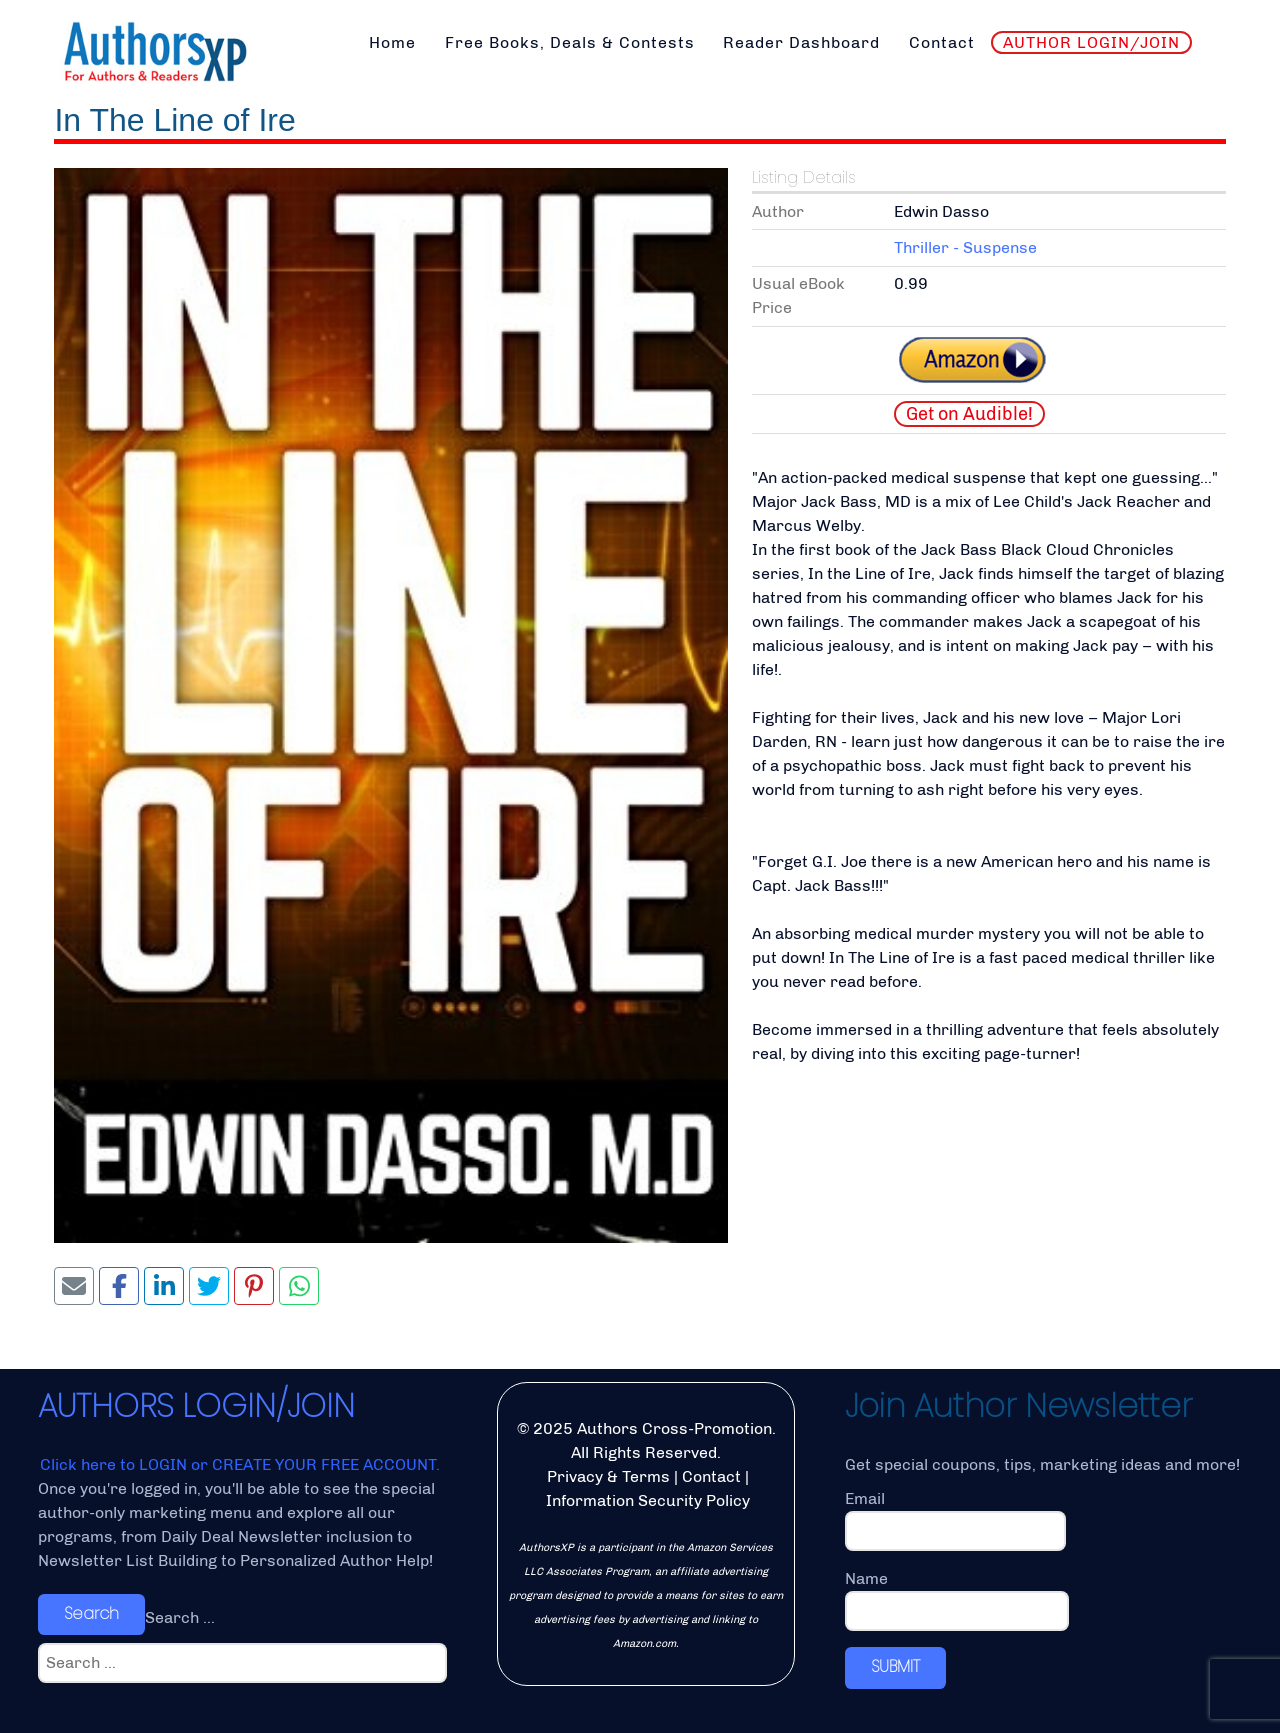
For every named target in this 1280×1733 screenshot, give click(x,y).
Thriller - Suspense (965, 247)
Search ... (180, 1617)
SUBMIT (895, 1666)
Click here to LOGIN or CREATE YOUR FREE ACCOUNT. (240, 1464)
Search (91, 1613)
